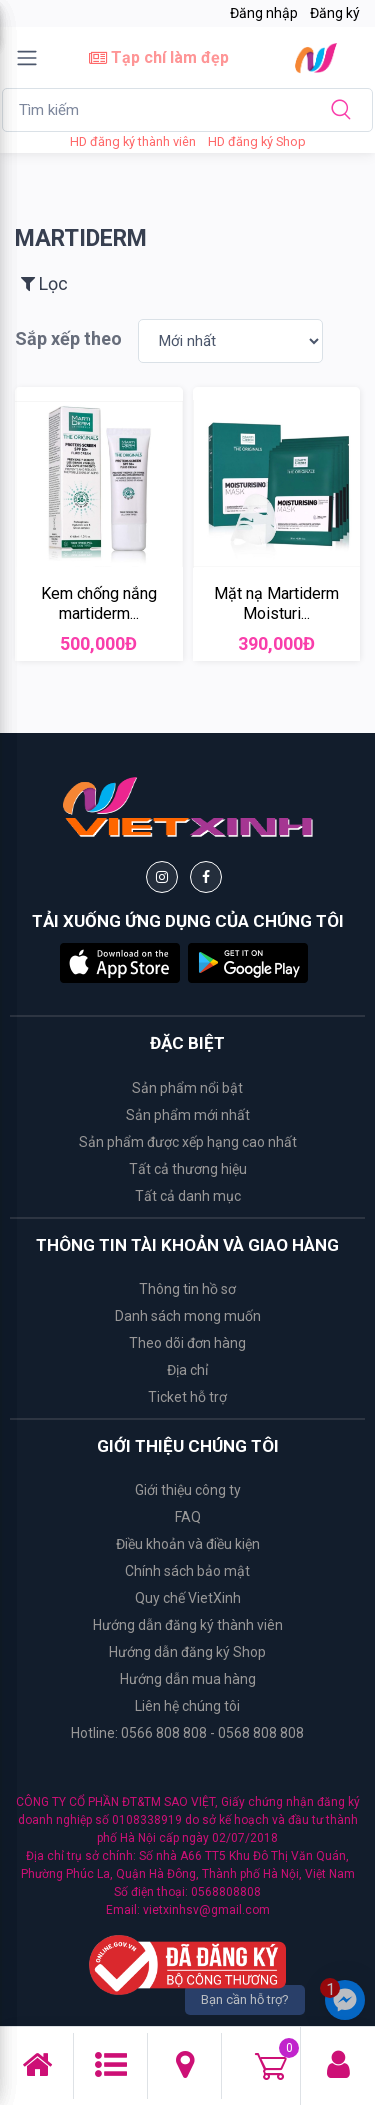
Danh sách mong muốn (188, 1316)
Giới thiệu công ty (188, 1490)
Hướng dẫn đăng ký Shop (187, 1652)
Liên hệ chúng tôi (187, 1706)
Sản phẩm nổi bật (187, 1088)
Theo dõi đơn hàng (187, 1343)
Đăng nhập (264, 13)
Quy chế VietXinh (188, 1598)
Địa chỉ (187, 1370)
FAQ (188, 1517)
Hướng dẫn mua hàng (188, 1679)
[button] (120, 961)
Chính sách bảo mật (187, 1571)
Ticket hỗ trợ (187, 1397)
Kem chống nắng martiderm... (99, 603)
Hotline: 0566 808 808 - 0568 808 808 (187, 1733)
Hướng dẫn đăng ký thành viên (188, 1625)
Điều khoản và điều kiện (188, 1544)
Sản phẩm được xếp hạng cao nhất (188, 1142)
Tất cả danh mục (188, 1196)
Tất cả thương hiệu (188, 1169)
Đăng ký (335, 13)
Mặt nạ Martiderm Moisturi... (276, 603)
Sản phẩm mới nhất (188, 1115)
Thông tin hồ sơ (187, 1289)
